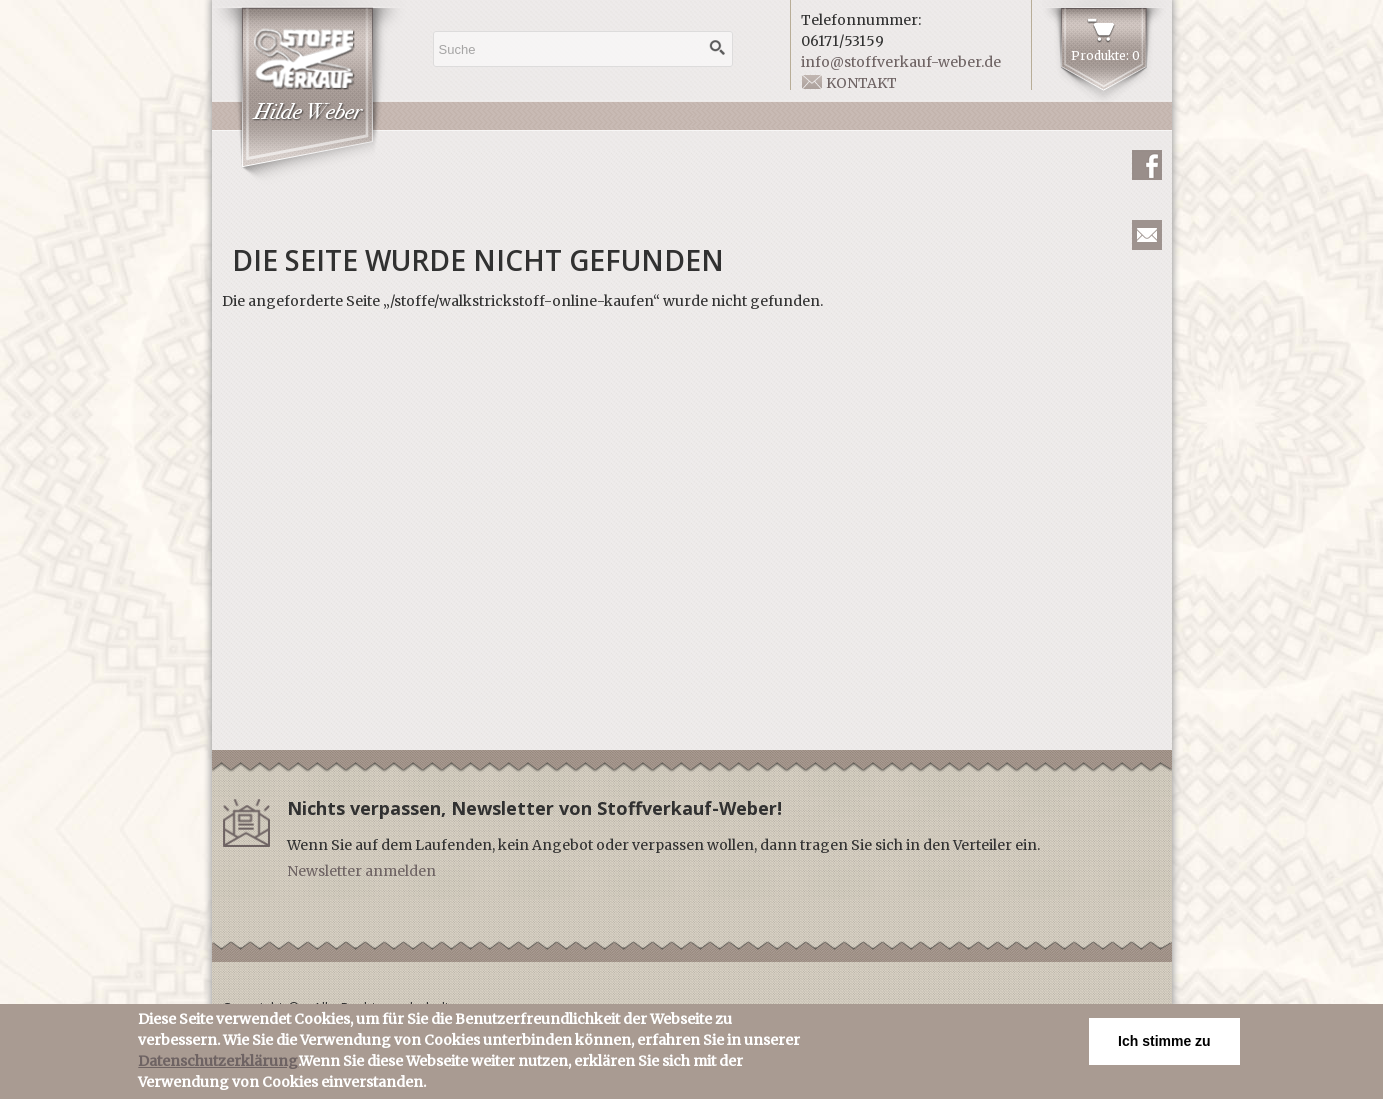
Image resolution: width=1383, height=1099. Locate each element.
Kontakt (861, 83)
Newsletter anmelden (361, 871)
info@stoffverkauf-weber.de (901, 62)
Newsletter (1147, 235)
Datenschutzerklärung (218, 1065)
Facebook (1147, 165)
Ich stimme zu (1164, 1045)
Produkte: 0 (1105, 55)
